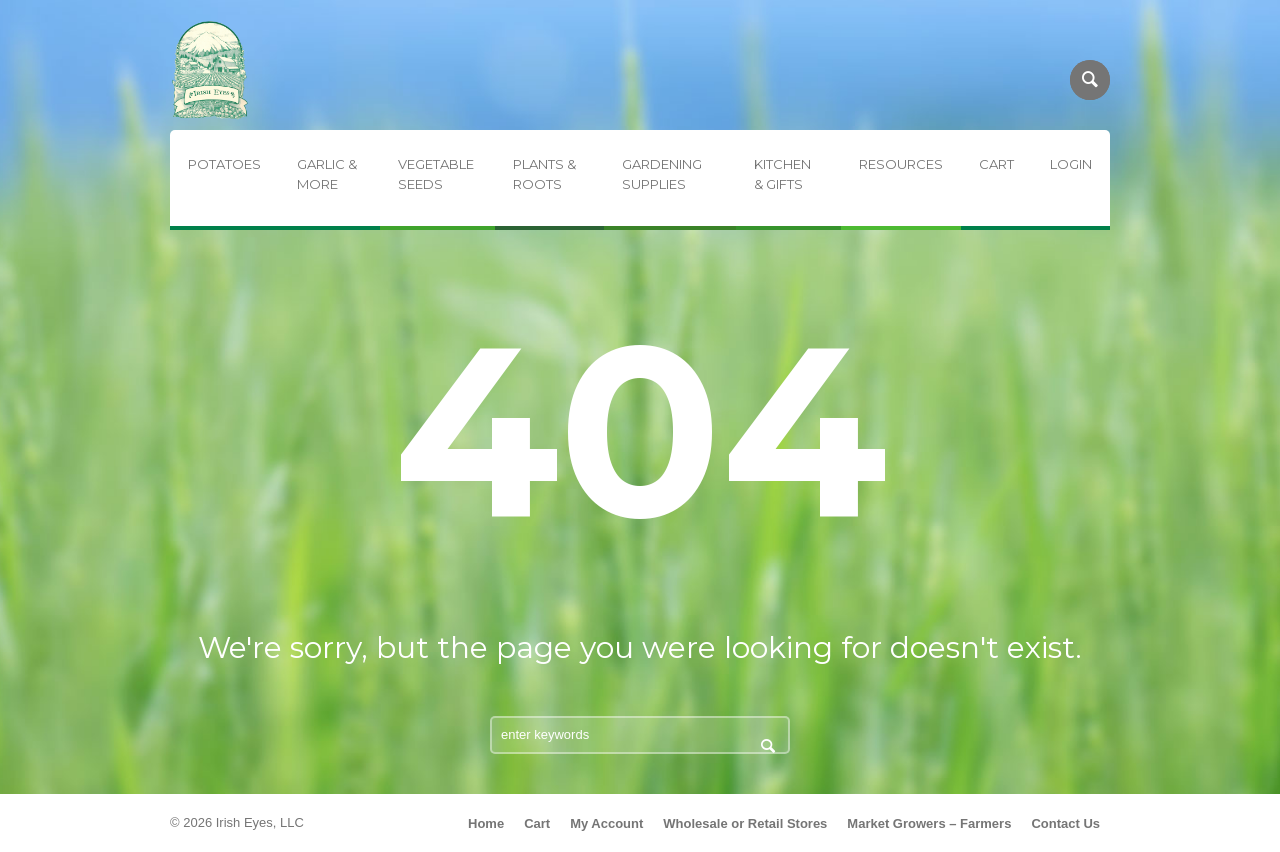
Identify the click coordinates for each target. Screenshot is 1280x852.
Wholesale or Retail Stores (745, 823)
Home (486, 823)
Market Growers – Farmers (929, 823)
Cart (537, 823)
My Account (606, 823)
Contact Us (1065, 823)
